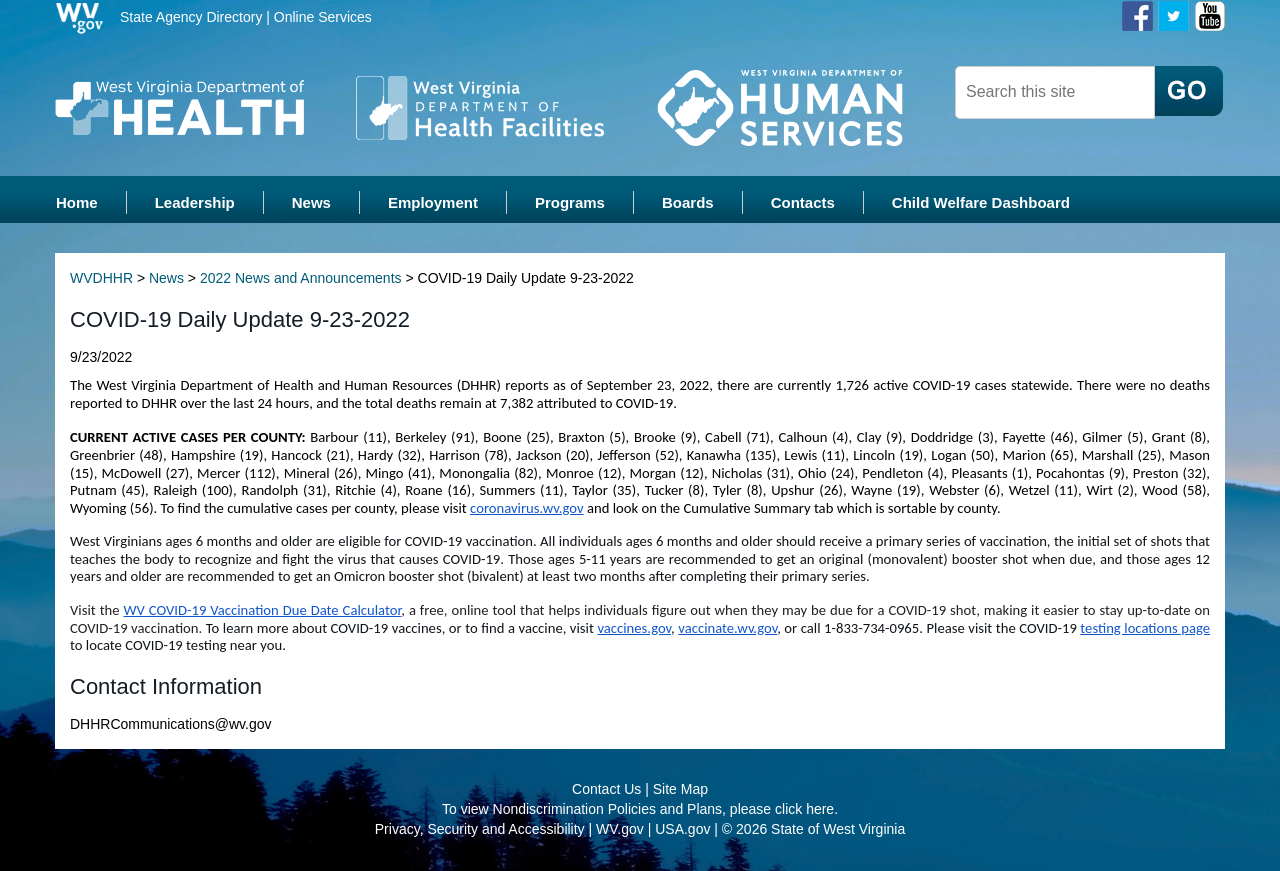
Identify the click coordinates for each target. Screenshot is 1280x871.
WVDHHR (101, 280)
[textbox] (1055, 92)
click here (804, 811)
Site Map (680, 791)
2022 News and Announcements (301, 280)
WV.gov (620, 831)
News (166, 280)
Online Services (323, 17)
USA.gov (682, 831)
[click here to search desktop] (1189, 91)
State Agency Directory (191, 17)
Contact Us (606, 791)
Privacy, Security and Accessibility (480, 831)
